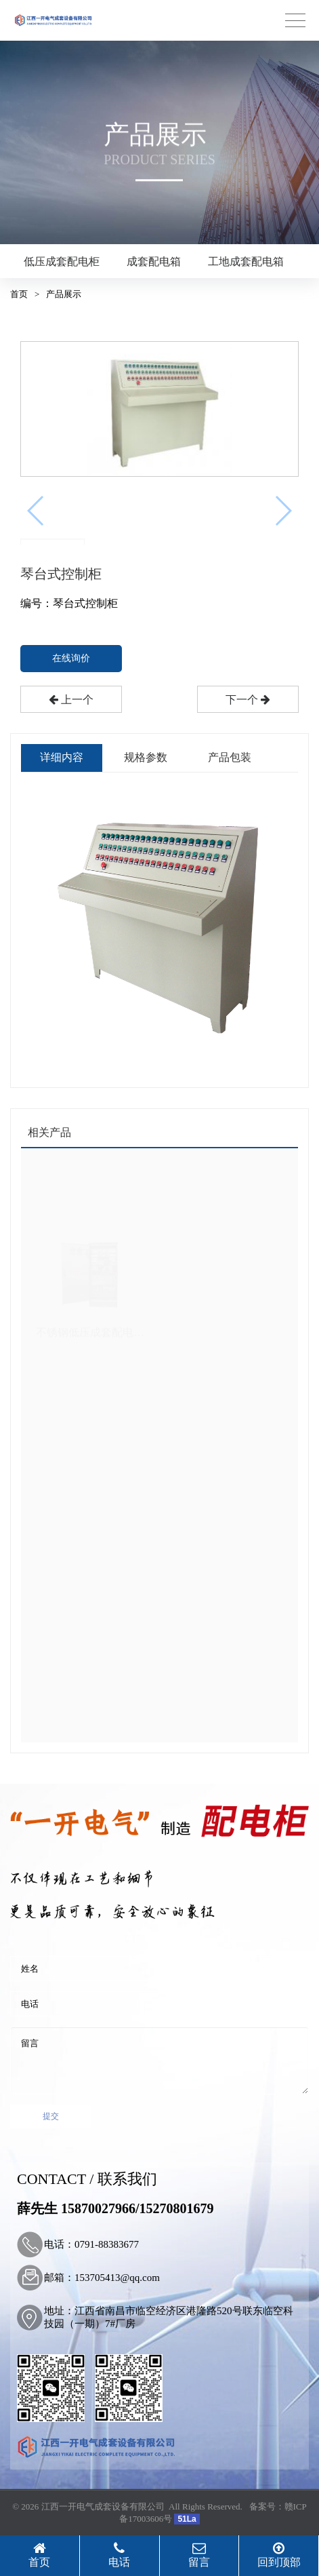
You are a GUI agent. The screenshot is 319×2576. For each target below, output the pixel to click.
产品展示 (63, 294)
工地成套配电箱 (246, 261)
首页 (19, 294)
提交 (51, 2116)
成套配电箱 (154, 261)
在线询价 (71, 658)
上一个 (71, 699)
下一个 (248, 699)
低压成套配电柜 (62, 261)
